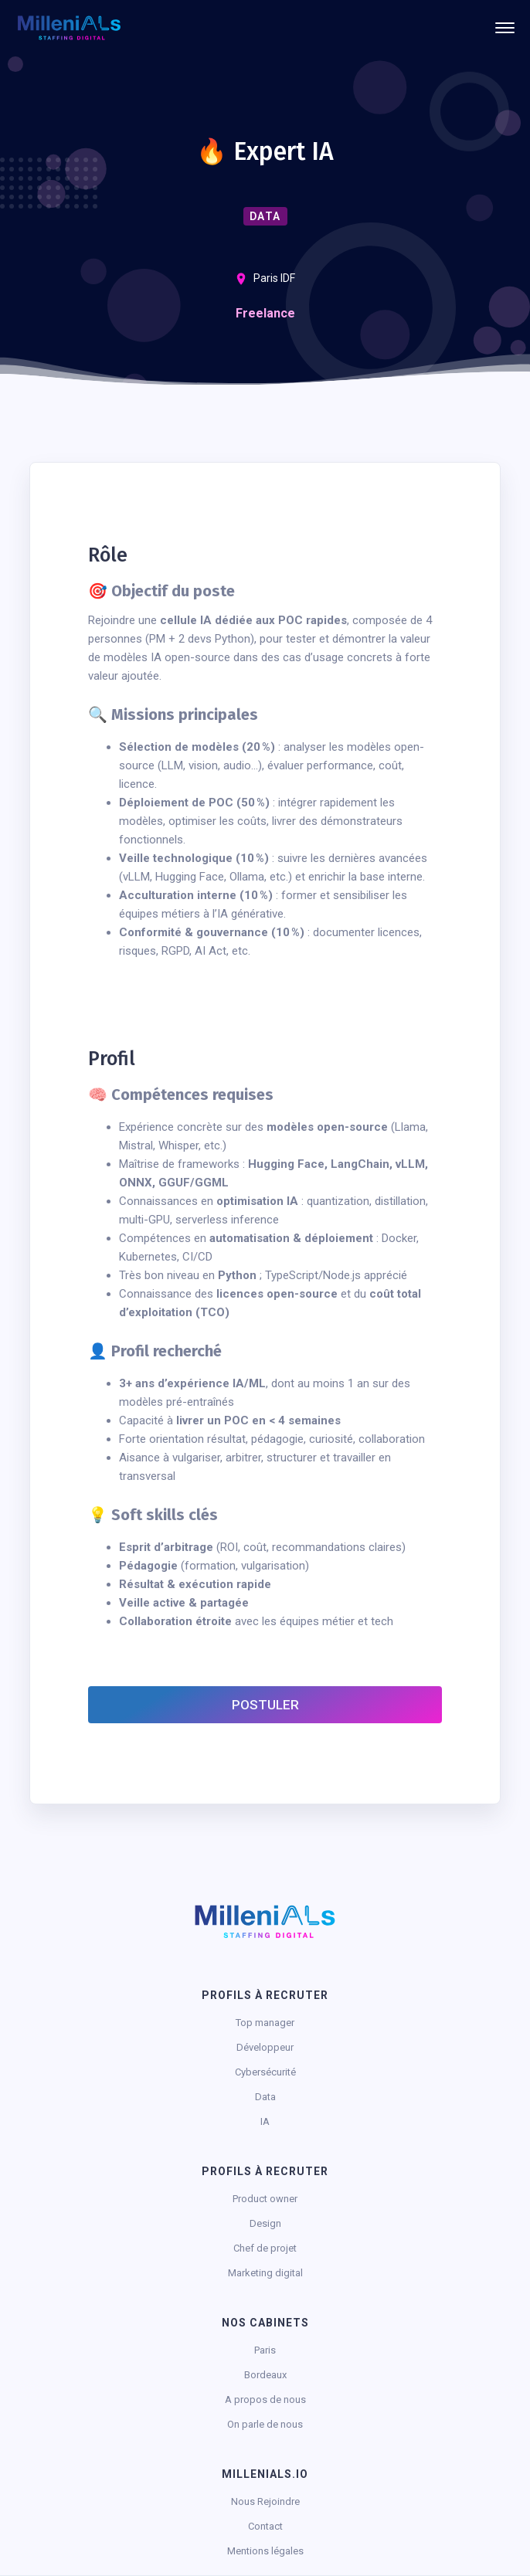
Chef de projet (265, 2248)
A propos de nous (265, 2399)
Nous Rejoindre (265, 2501)
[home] (69, 28)
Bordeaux (265, 2375)
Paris (265, 2350)
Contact (265, 2526)
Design (265, 2223)
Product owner (265, 2198)
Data (265, 2097)
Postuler (265, 1704)
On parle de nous (265, 2424)
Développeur (265, 2047)
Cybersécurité (265, 2072)
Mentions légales (265, 2551)
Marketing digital (265, 2273)
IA (265, 2121)
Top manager (265, 2022)
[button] (505, 27)
